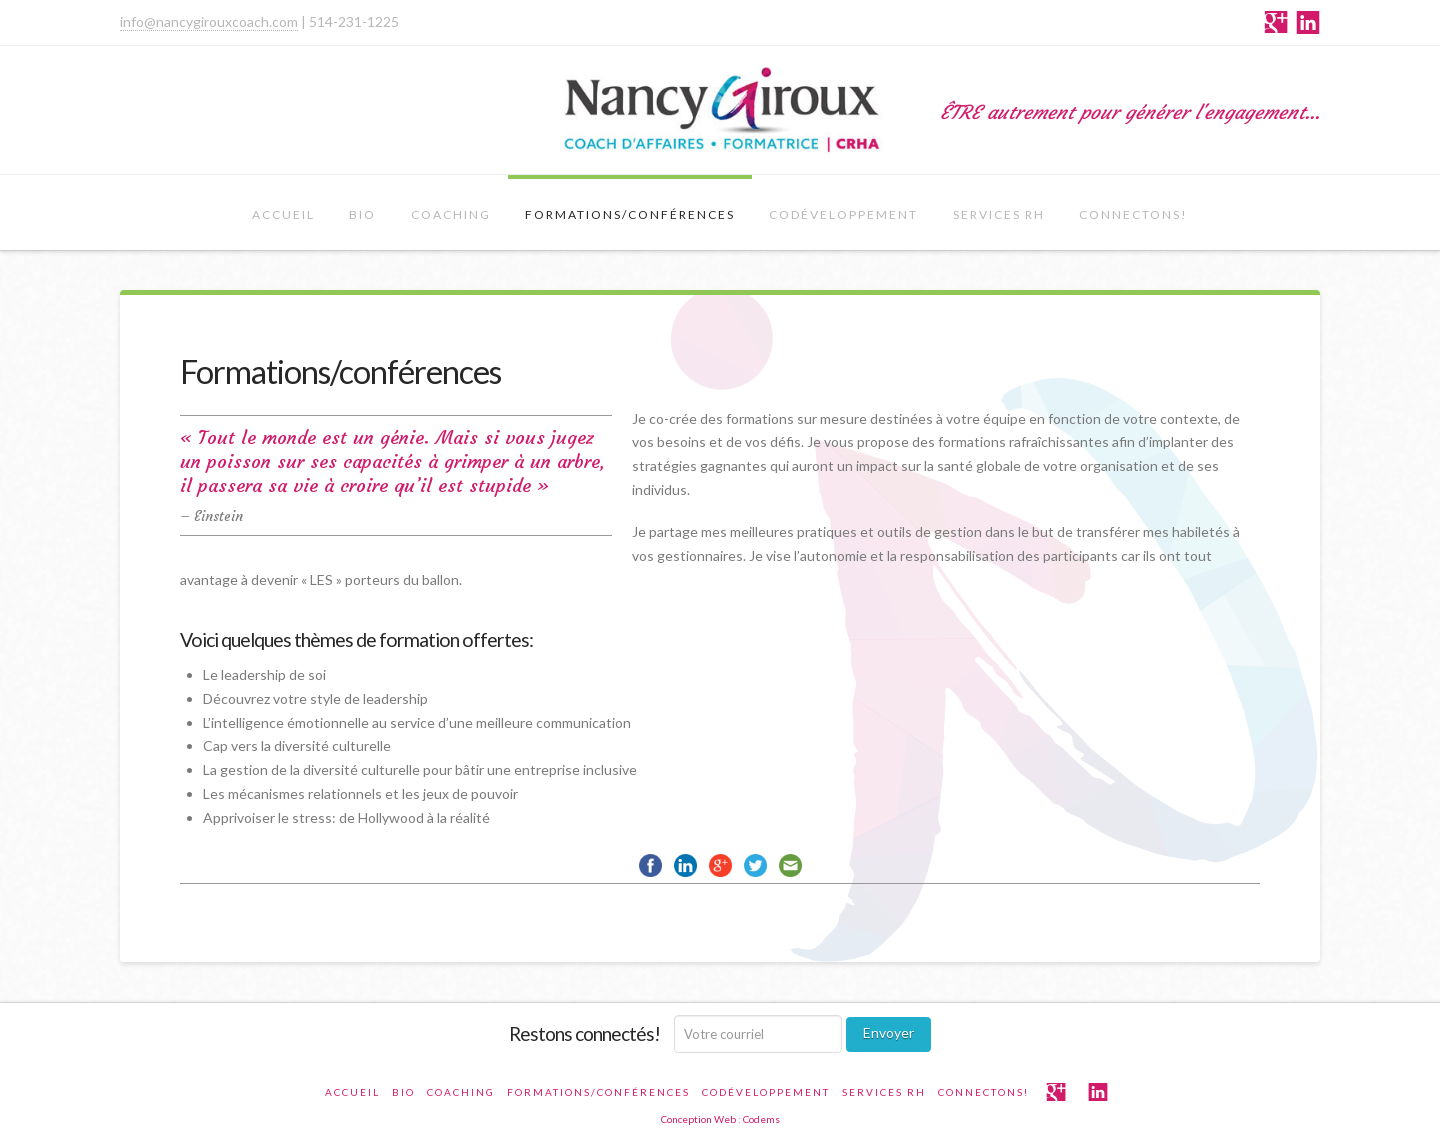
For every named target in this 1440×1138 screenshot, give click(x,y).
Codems (761, 1119)
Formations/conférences (630, 214)
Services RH (999, 214)
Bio (362, 214)
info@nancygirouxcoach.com (209, 21)
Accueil (283, 214)
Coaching (451, 214)
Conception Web (698, 1119)
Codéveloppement (843, 214)
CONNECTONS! (1133, 214)
